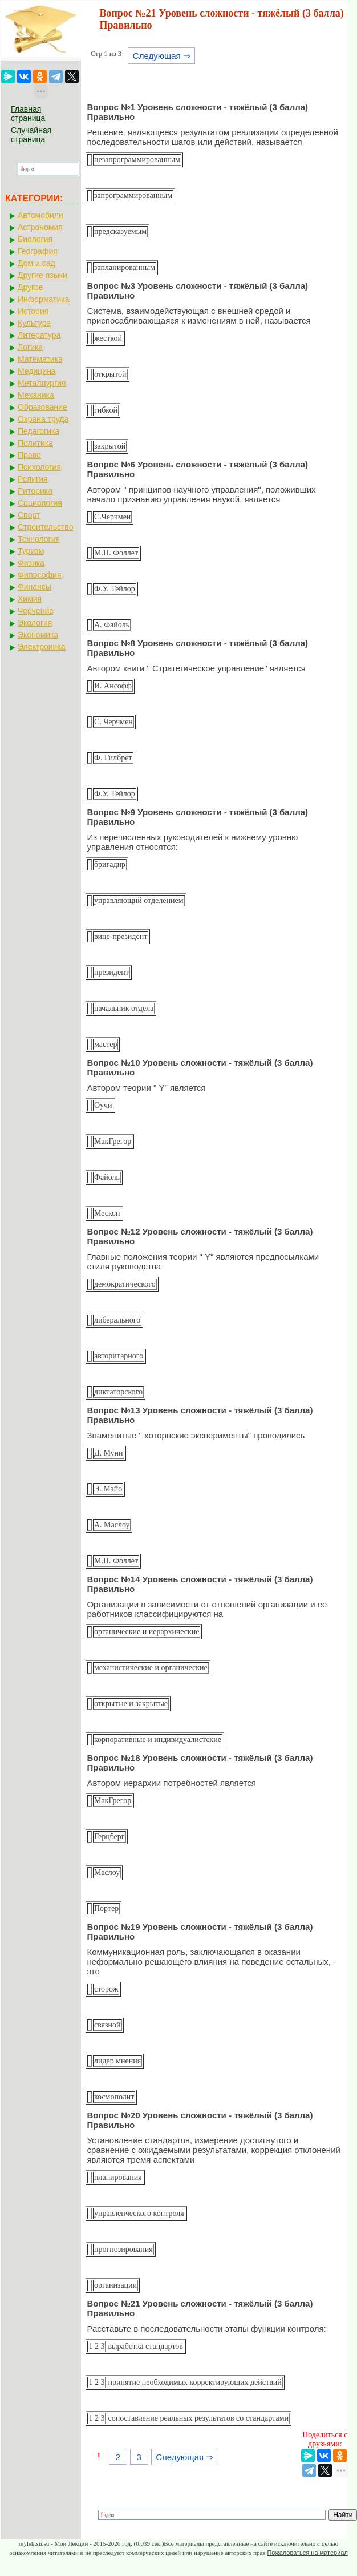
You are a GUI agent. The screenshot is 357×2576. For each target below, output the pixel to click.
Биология (35, 239)
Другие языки (42, 275)
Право (29, 454)
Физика (31, 562)
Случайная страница (31, 135)
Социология (40, 502)
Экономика (38, 634)
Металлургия (42, 383)
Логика (30, 347)
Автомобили (40, 215)
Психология (39, 466)
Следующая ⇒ (161, 56)
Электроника (42, 646)
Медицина (37, 371)
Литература (39, 335)
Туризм (31, 550)
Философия (39, 574)
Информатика (43, 299)
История (33, 311)
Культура (34, 323)
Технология (39, 538)
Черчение (36, 610)
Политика (35, 443)
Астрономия (40, 227)
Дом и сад (36, 263)
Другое (30, 287)
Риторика (35, 490)
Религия (33, 478)
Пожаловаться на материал (307, 2552)
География (38, 251)
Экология (35, 622)
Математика (40, 359)
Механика (36, 395)
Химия (30, 598)
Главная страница (28, 113)
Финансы (34, 586)
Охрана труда (43, 419)
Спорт (29, 514)
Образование (42, 407)
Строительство (45, 526)
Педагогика (38, 431)
